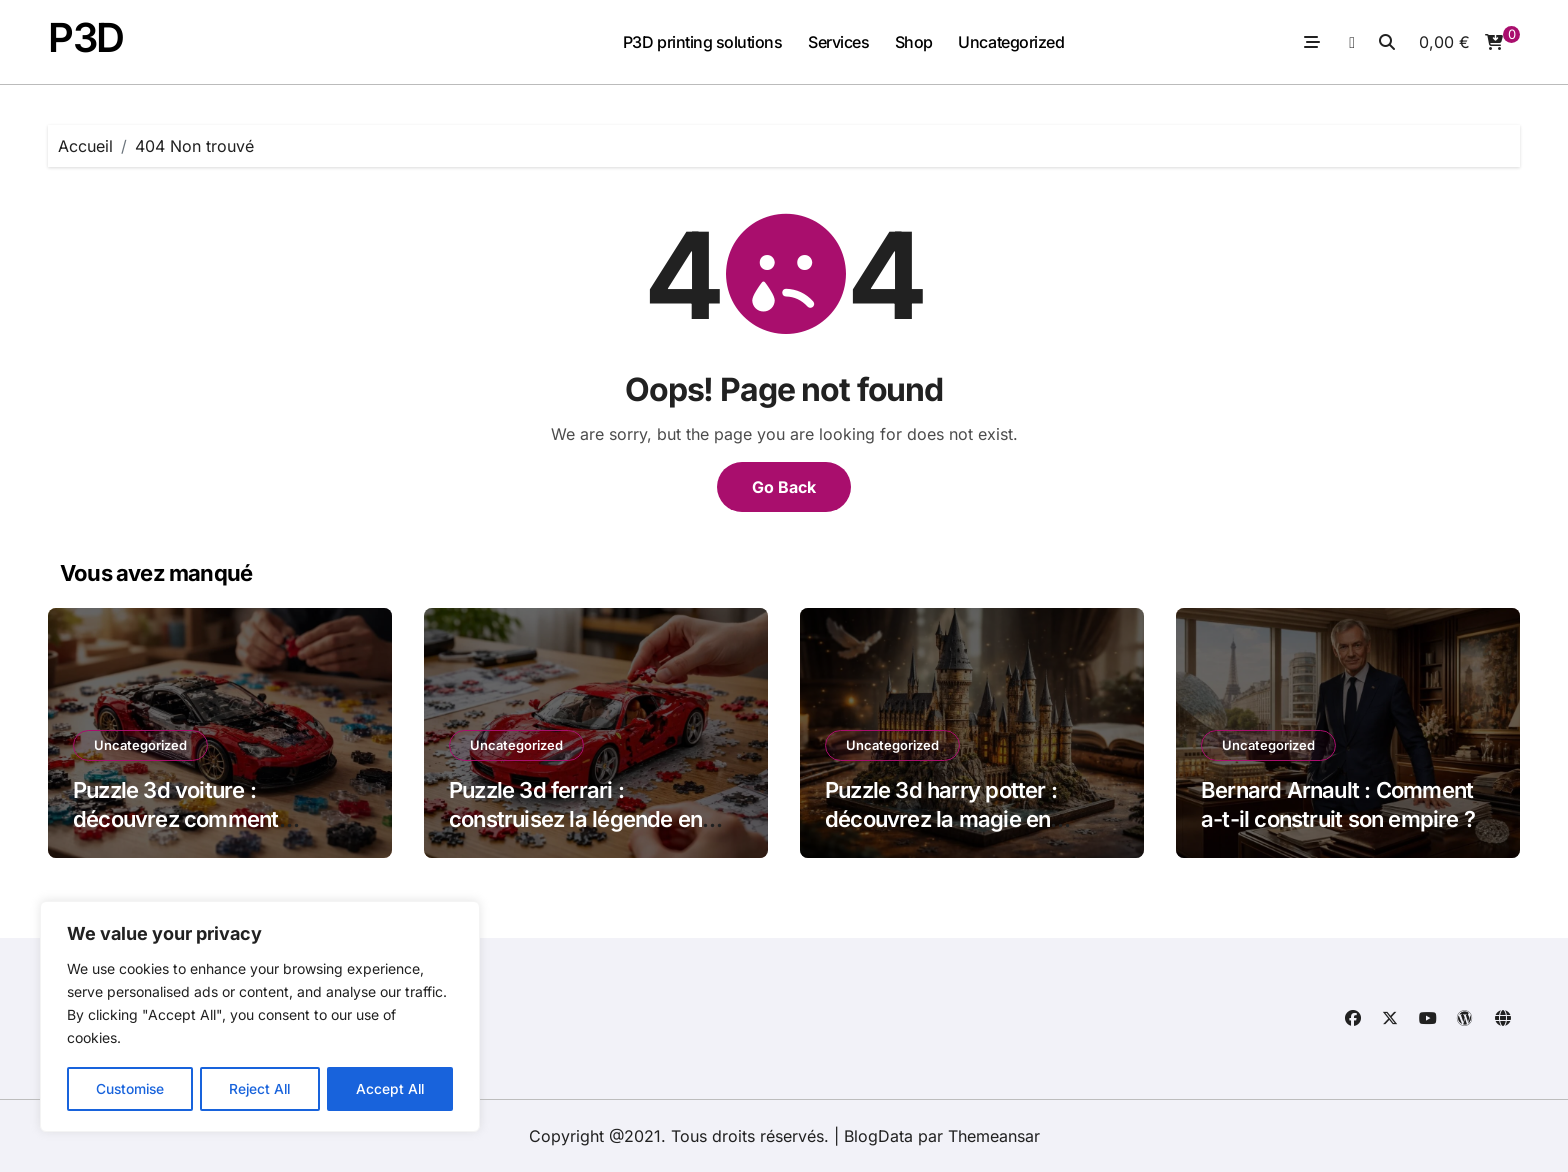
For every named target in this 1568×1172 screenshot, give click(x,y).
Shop (914, 42)
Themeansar (994, 1136)
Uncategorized (1011, 42)
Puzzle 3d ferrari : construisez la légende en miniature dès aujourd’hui (575, 818)
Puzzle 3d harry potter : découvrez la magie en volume (941, 818)
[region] (260, 1017)
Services (838, 42)
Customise (130, 1088)
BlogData (878, 1136)
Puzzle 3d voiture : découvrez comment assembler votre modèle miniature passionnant (194, 833)
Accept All (391, 1088)
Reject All (261, 1088)
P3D (86, 37)
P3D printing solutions (702, 42)
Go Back (784, 487)
